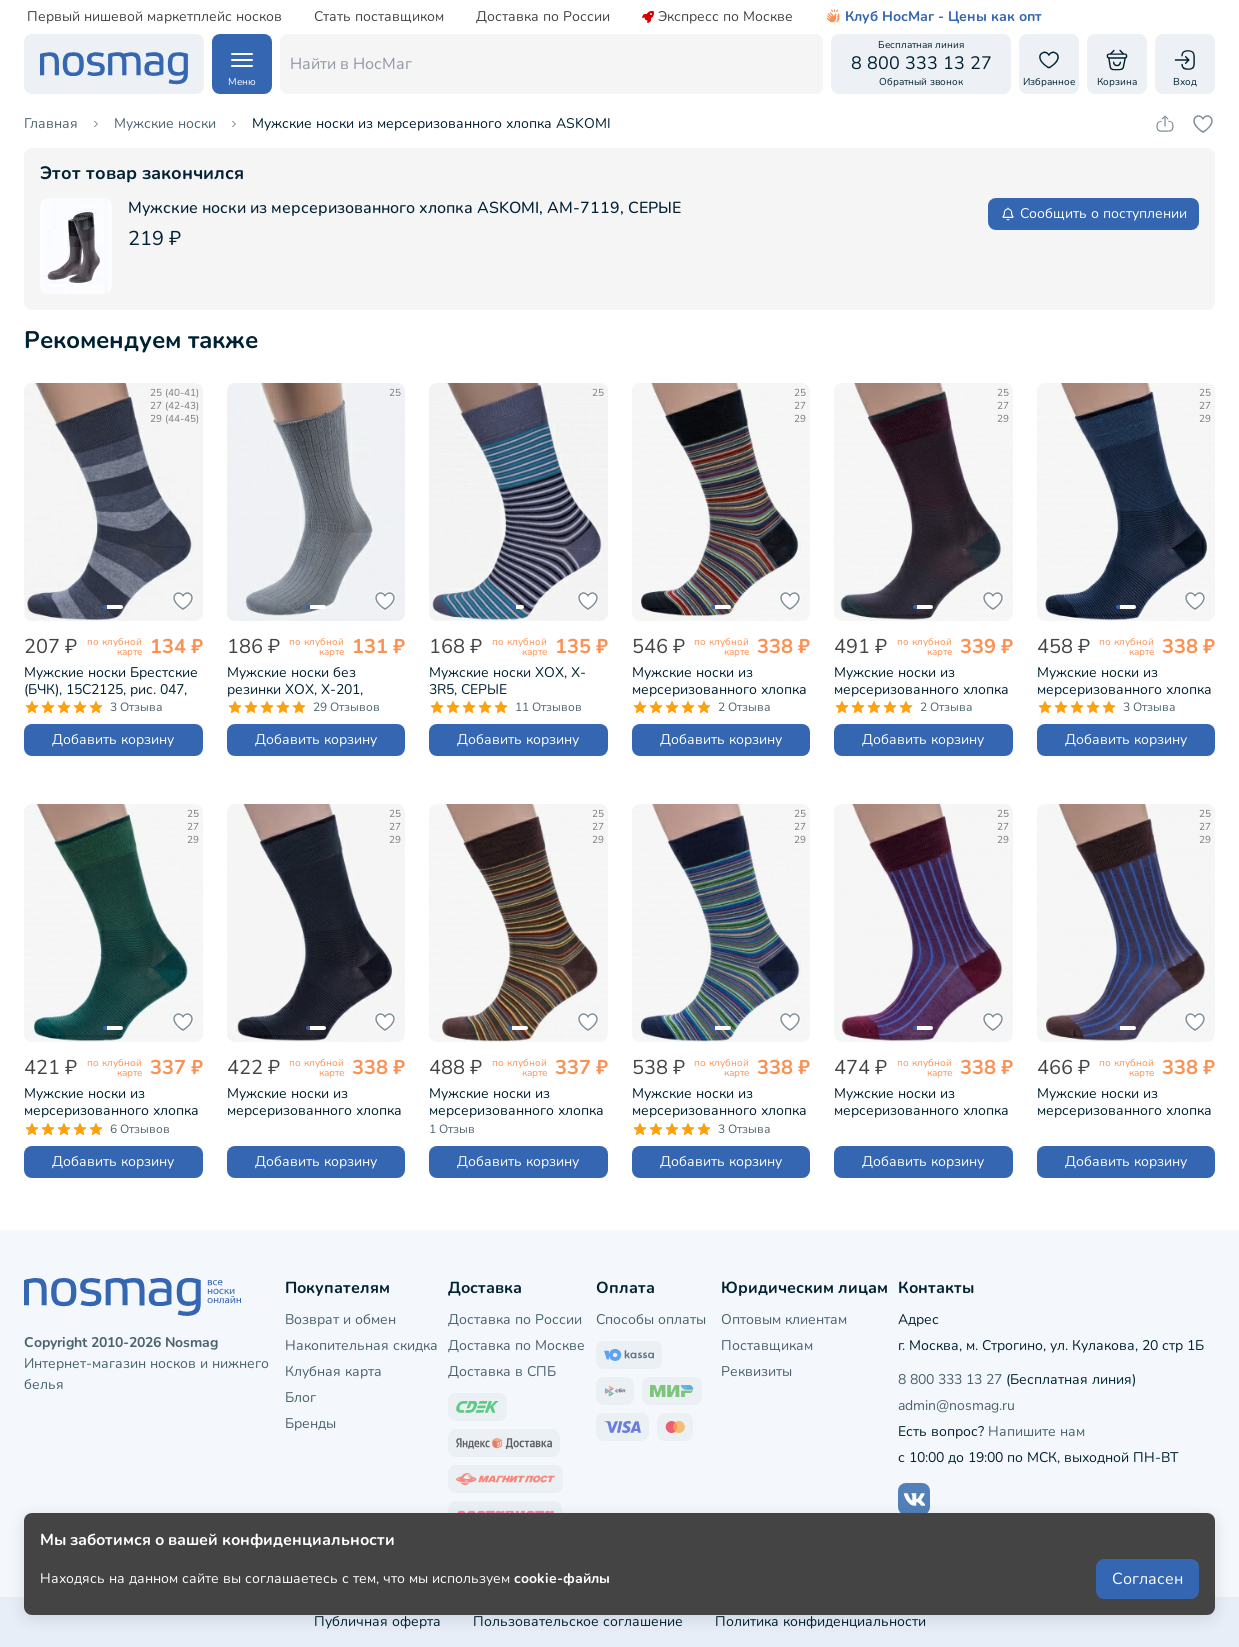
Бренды (310, 1423)
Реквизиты (756, 1371)
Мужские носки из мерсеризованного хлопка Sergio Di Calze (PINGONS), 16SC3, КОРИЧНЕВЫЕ (516, 1102)
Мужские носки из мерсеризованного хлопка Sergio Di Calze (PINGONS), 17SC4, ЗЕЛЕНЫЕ (111, 1102)
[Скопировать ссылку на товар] (1165, 124)
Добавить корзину (113, 739)
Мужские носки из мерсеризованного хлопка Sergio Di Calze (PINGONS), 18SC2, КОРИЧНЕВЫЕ (1124, 1102)
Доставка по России (543, 17)
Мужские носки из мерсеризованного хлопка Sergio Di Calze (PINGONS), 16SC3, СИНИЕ (719, 1102)
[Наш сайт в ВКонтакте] (914, 1499)
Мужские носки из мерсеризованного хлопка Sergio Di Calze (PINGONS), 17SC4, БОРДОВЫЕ (921, 681)
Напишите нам (1036, 1431)
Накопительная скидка (361, 1345)
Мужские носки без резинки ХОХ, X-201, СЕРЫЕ (295, 681)
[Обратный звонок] (921, 64)
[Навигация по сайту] (242, 64)
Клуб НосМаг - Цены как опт (933, 17)
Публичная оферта (377, 1621)
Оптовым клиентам (784, 1319)
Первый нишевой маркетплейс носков (154, 17)
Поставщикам (767, 1345)
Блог (300, 1397)
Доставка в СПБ (502, 1371)
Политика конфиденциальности (820, 1621)
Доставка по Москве (516, 1345)
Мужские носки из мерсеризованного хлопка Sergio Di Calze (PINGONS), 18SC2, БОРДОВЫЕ (921, 1102)
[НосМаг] (114, 64)
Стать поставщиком (379, 17)
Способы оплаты (651, 1319)
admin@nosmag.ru (956, 1405)
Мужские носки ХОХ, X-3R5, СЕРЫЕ (507, 681)
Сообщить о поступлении (1093, 213)
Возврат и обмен (340, 1319)
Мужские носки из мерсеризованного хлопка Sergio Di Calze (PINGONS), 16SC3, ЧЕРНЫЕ (719, 681)
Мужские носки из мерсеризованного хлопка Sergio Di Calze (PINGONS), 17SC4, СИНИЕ (1124, 681)
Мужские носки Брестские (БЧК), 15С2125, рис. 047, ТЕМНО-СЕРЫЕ (111, 681)
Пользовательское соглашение (578, 1621)
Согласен (1147, 1579)
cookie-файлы (562, 1578)
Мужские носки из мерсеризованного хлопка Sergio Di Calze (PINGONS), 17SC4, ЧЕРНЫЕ (314, 1102)
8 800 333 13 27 (950, 1379)
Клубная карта (333, 1371)
